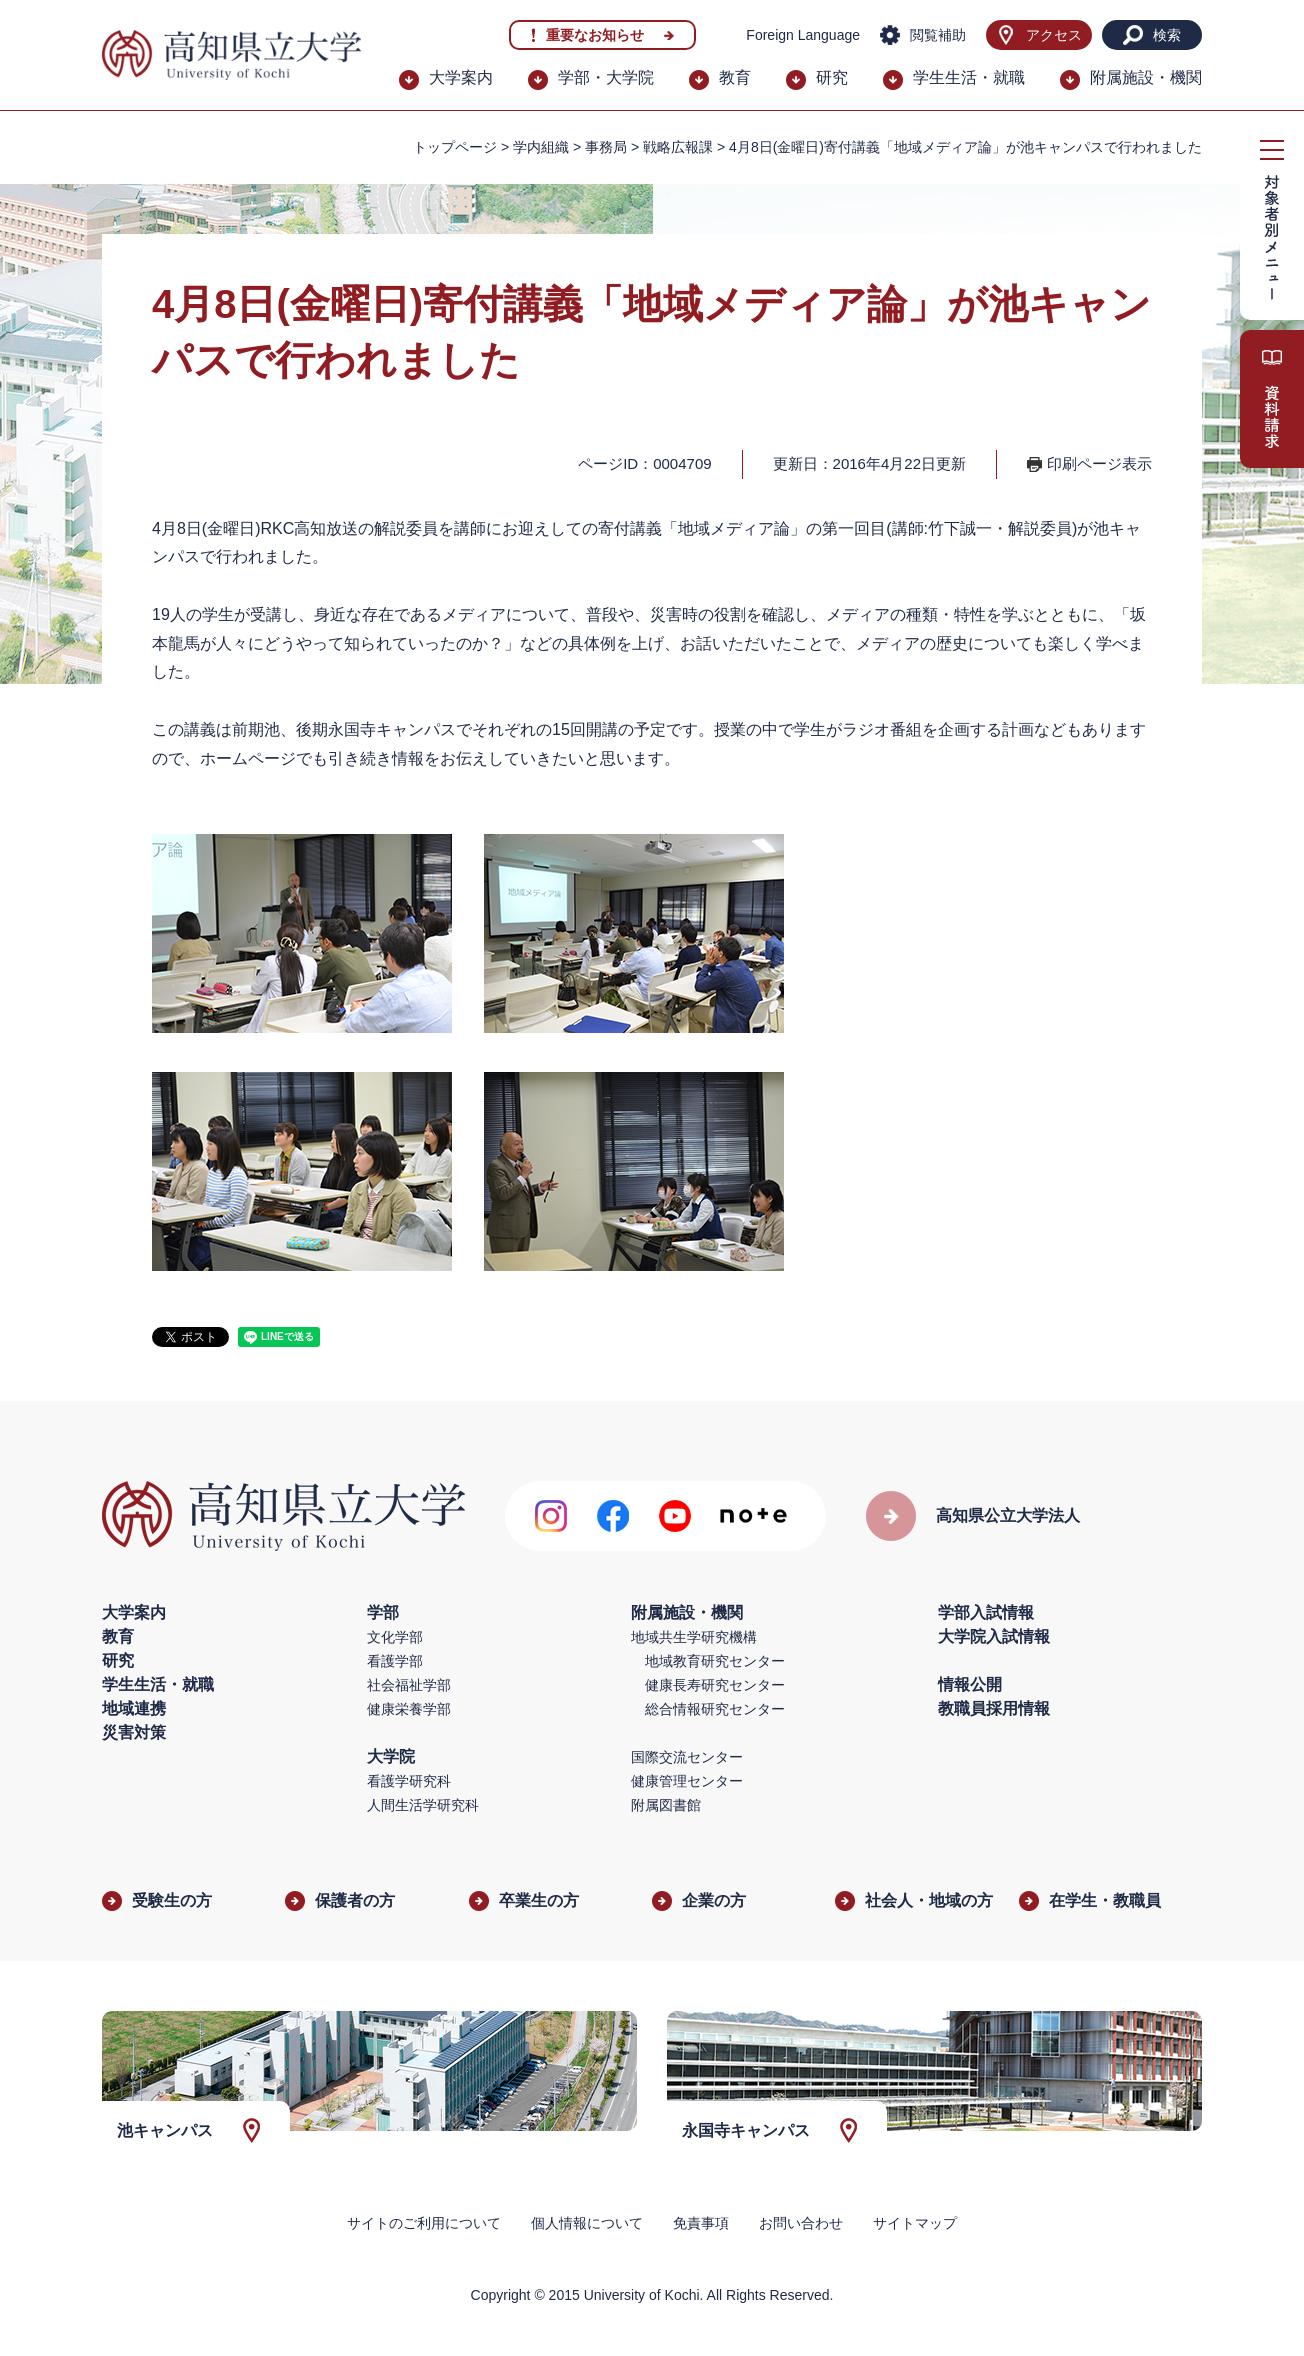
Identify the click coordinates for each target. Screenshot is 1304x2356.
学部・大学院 (606, 77)
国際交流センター (687, 1757)
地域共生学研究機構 (694, 1637)
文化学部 (395, 1637)
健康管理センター (687, 1781)
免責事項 (701, 2223)
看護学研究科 (409, 1781)
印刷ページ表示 (1099, 463)
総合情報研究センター (715, 1709)
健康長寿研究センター (715, 1685)
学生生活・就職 (969, 77)
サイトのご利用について (424, 2223)
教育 (735, 77)
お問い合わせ (801, 2223)
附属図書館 (666, 1805)
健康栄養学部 (409, 1709)
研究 (832, 77)
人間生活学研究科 (423, 1805)
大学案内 (461, 77)
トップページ (455, 147)
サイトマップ (915, 2223)
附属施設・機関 (1146, 77)
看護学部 (395, 1661)
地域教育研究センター (715, 1661)
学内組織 (541, 147)
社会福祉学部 (409, 1685)
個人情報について (587, 2223)
